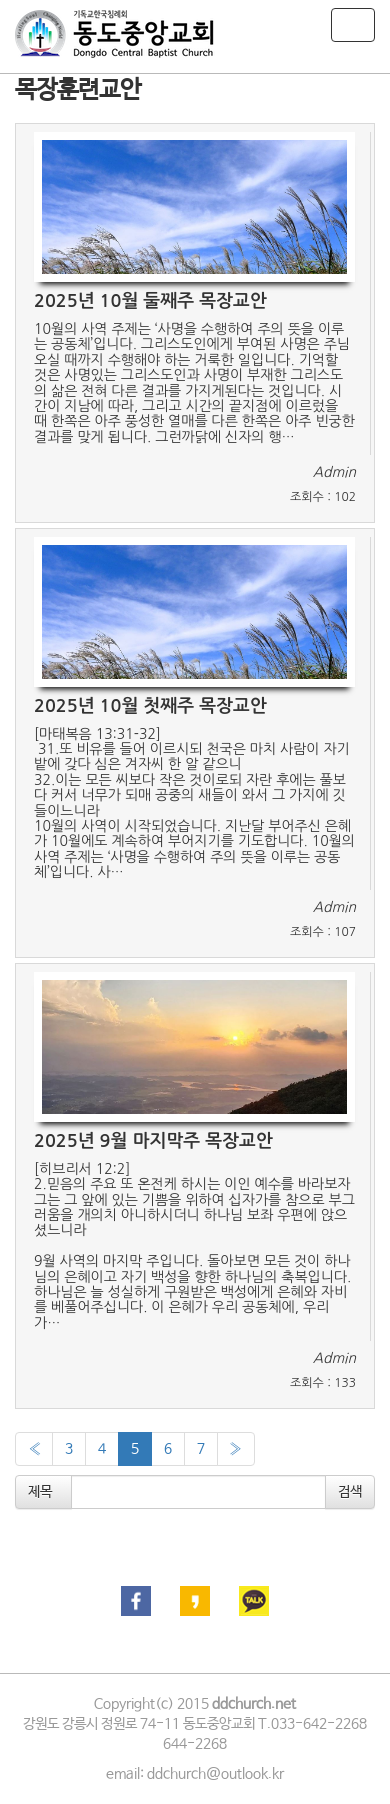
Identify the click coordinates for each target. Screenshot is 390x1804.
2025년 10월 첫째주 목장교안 (150, 706)
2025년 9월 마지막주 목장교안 (153, 1141)
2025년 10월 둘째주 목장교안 (150, 301)
